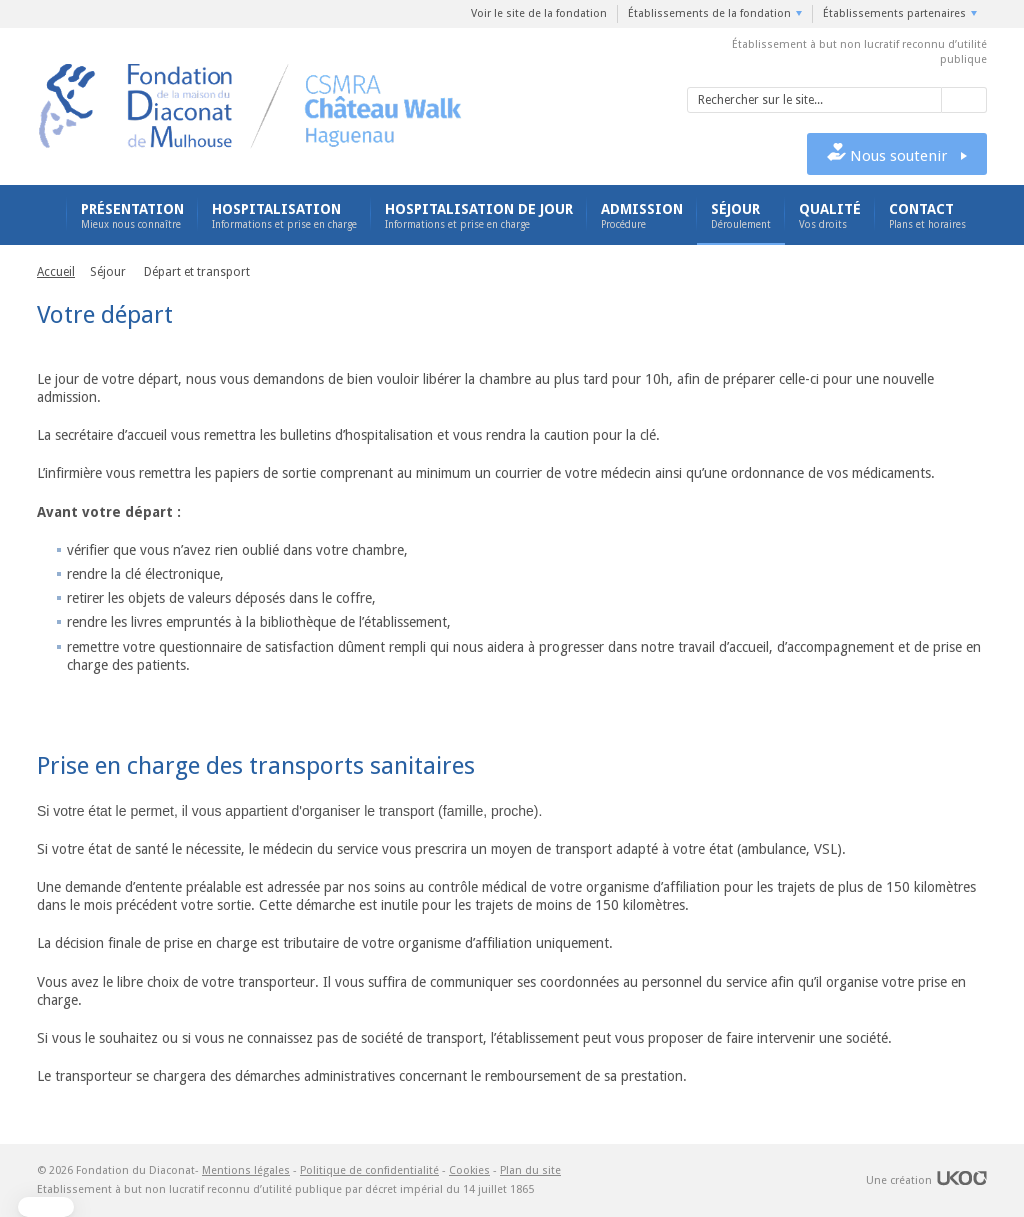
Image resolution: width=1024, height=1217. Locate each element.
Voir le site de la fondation (539, 13)
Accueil (45, 215)
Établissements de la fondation (709, 13)
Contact (927, 216)
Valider (964, 100)
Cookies (469, 1170)
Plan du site (530, 1170)
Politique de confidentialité (369, 1170)
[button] (46, 1207)
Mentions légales (246, 1170)
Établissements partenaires (894, 13)
